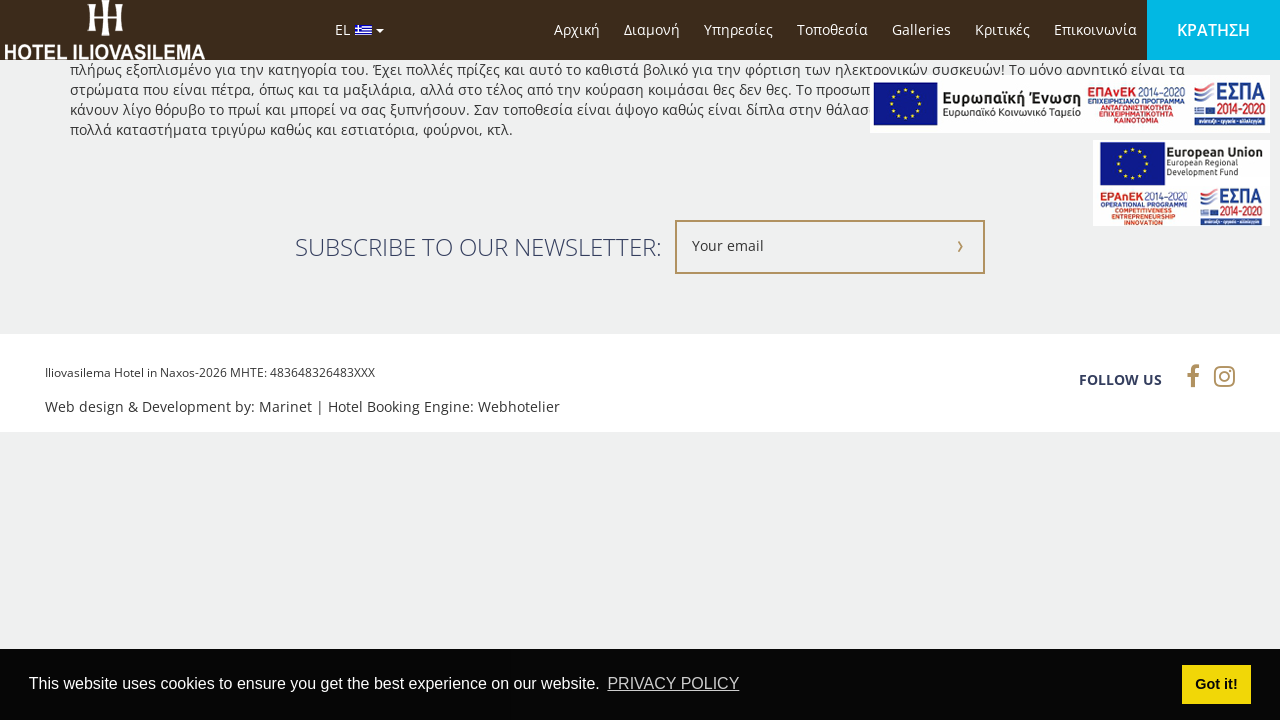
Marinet (285, 406)
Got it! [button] (1216, 684)
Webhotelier (519, 406)
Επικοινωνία (1095, 29)
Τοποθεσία (832, 29)
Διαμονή (652, 29)
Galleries (921, 29)
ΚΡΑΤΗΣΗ (1213, 30)
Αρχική (577, 29)
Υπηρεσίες (738, 29)
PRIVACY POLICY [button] (673, 683)
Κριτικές (1002, 29)
